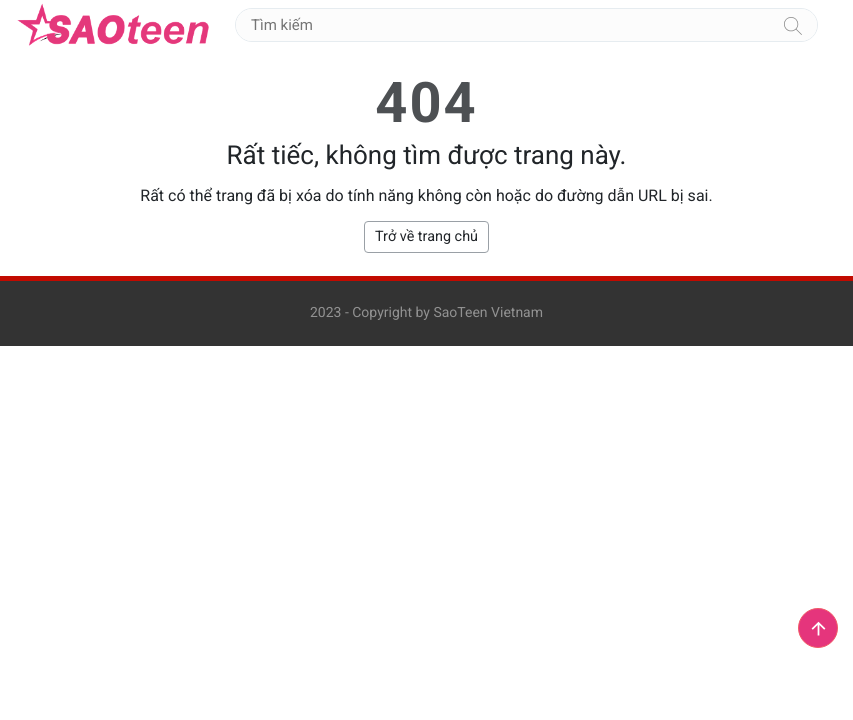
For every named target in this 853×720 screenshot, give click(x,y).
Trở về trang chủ (426, 236)
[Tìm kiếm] (793, 25)
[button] (818, 628)
